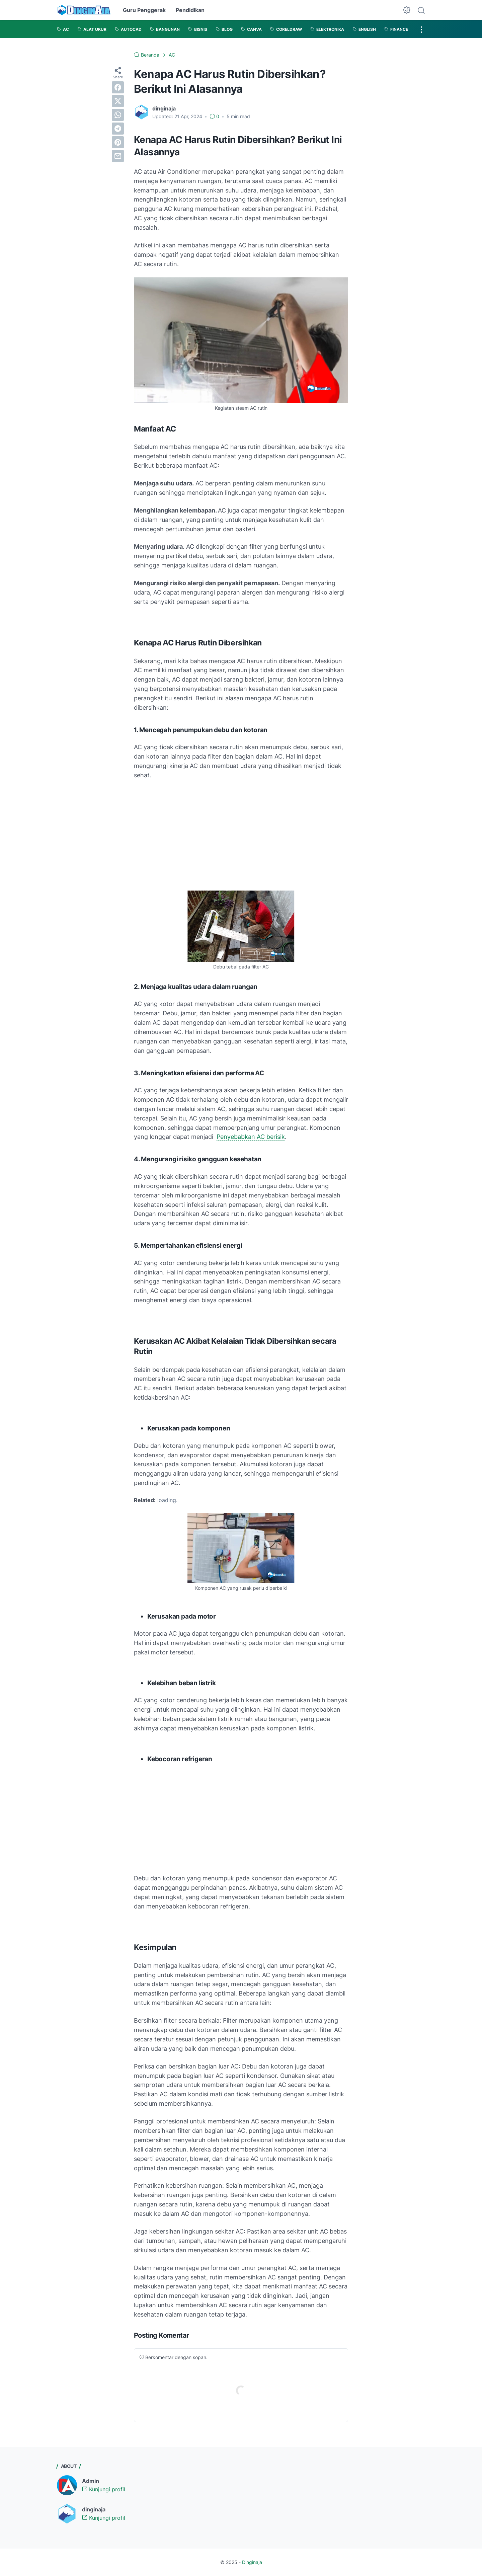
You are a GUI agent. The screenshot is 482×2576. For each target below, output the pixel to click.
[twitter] (118, 101)
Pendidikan (190, 10)
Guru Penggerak (144, 10)
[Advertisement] (241, 835)
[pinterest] (118, 142)
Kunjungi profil (103, 2489)
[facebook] (118, 87)
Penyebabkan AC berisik (251, 1136)
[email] (118, 156)
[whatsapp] (118, 115)
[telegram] (118, 129)
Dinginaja (252, 2562)
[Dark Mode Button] (407, 10)
